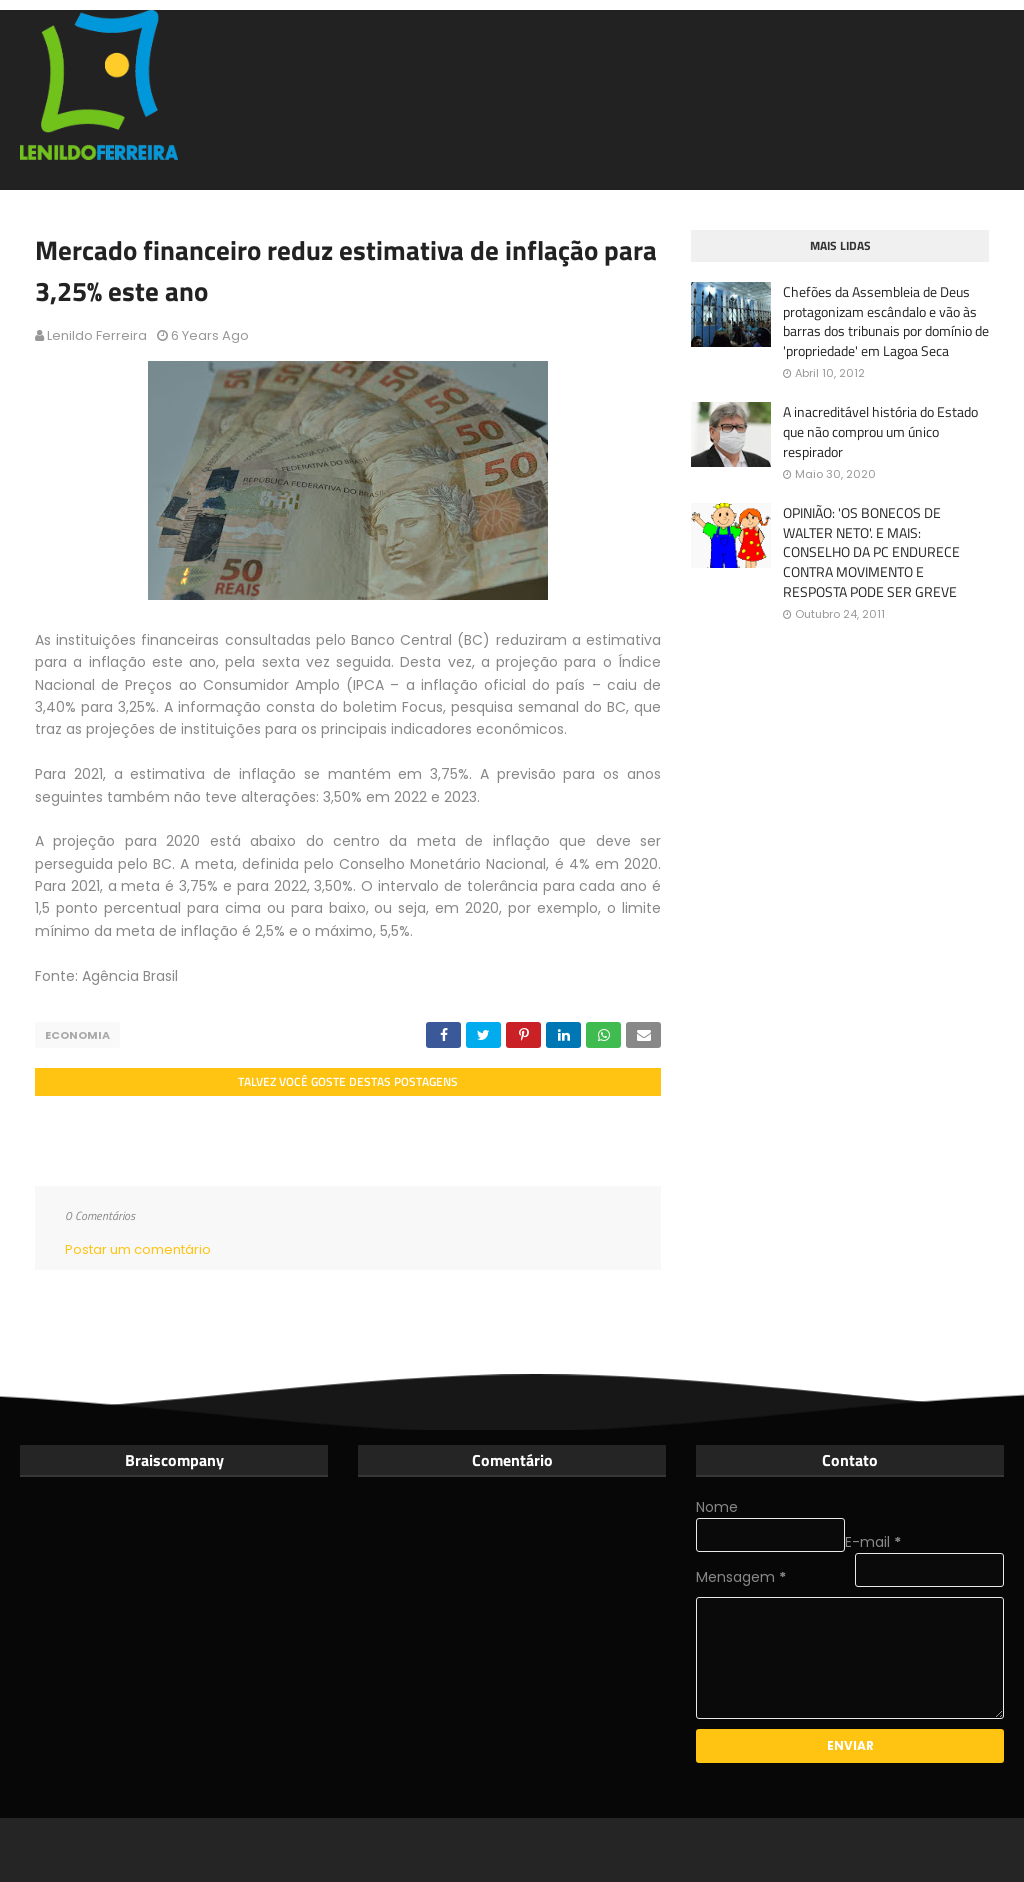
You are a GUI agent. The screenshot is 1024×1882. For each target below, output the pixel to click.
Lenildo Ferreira (97, 335)
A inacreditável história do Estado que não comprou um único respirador (880, 431)
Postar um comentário (138, 1249)
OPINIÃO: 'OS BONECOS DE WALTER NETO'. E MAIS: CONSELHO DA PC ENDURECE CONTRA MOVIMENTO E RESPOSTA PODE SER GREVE (871, 552)
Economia (77, 1035)
